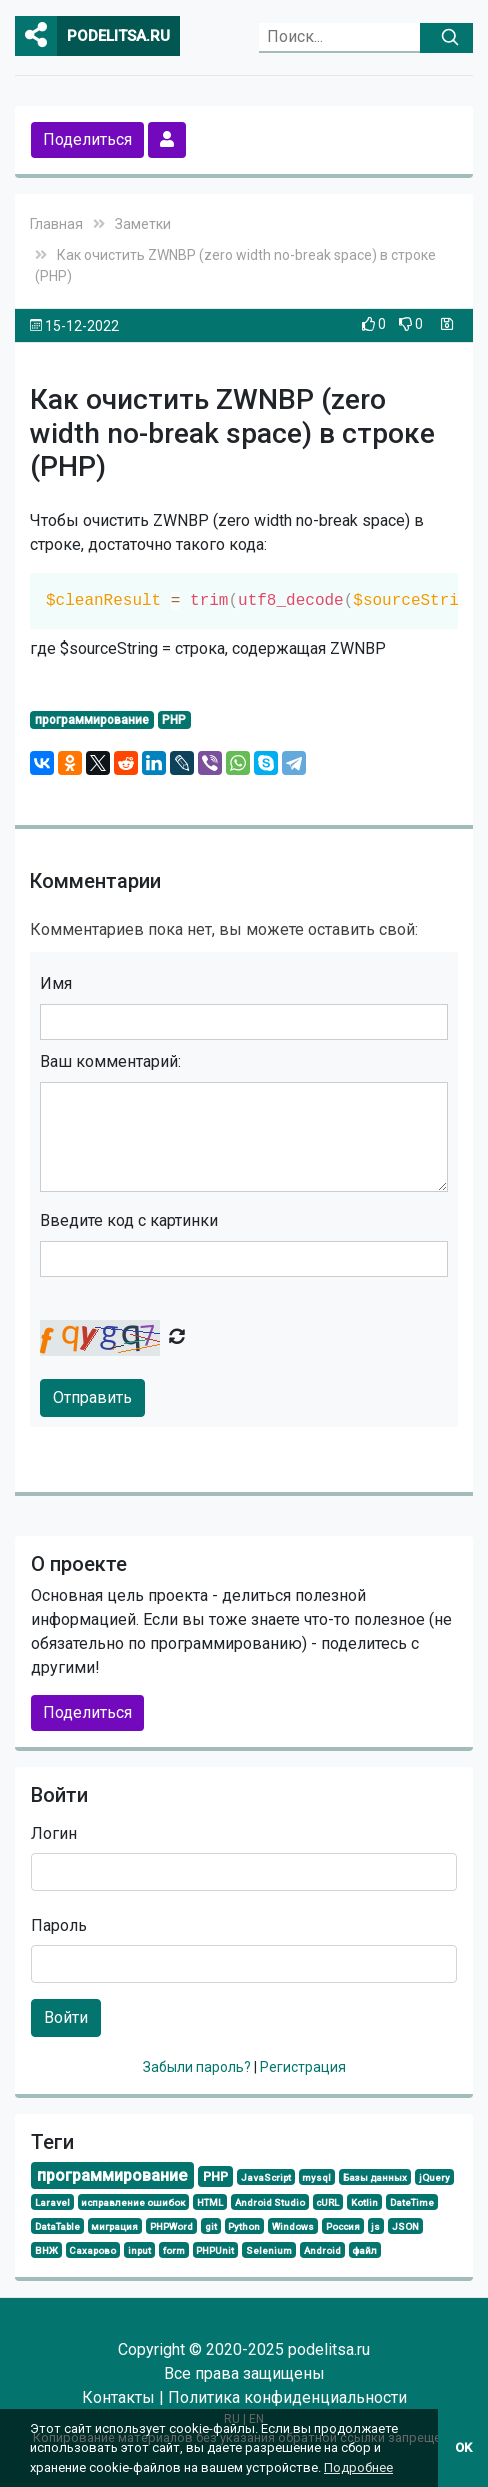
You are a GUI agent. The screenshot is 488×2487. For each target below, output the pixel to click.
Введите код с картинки (129, 1220)
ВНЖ (46, 2250)
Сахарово (92, 2250)
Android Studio (270, 2202)
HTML (210, 2202)
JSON (405, 2226)
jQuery (434, 2177)
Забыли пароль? (198, 2067)
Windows (293, 2226)
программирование (92, 720)
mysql (316, 2177)
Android (322, 2250)
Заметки (143, 224)
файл (364, 2250)
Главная (56, 224)
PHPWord (171, 2226)
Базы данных (375, 2177)
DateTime (412, 2202)
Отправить (92, 1397)
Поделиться (87, 139)
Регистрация (303, 2067)
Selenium (269, 2250)
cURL (327, 2202)
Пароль (59, 1925)
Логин (54, 1833)
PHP (174, 720)
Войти (66, 2017)
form (174, 2250)
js (375, 2226)
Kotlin (364, 2202)
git (211, 2226)
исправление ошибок (133, 2202)
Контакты (118, 2397)
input (139, 2250)
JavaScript (266, 2177)
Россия (343, 2226)
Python (244, 2226)
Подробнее (358, 2467)
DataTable (57, 2226)
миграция (114, 2226)
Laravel (52, 2202)
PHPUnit (215, 2250)
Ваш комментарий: (110, 1061)
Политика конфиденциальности (287, 2397)
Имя (56, 983)
